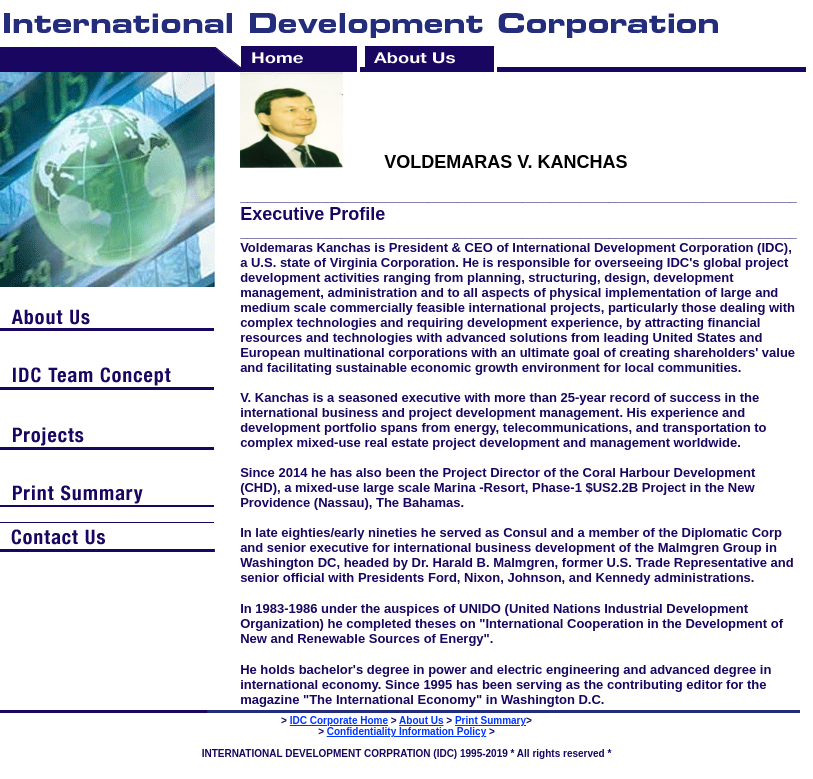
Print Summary (490, 720)
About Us (421, 720)
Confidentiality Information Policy (406, 731)
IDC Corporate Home (339, 720)
